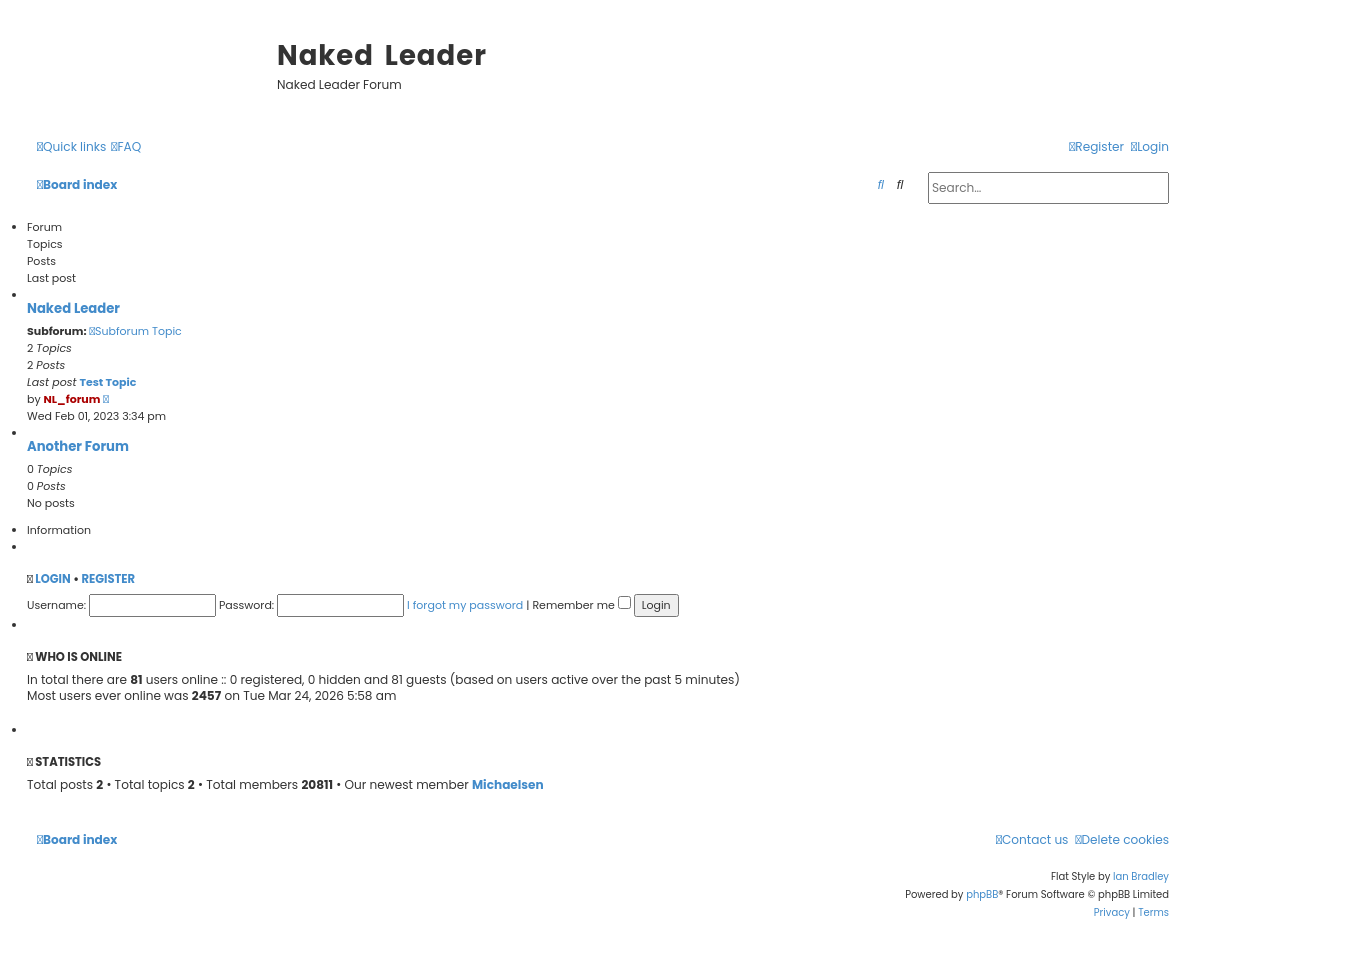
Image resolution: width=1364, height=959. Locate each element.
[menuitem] (126, 147)
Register (108, 579)
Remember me (581, 605)
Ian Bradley (1141, 876)
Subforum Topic (135, 331)
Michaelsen (508, 785)
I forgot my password (465, 605)
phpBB (982, 894)
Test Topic (107, 382)
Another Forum (78, 446)
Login (52, 579)
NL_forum (72, 399)
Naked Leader (73, 308)
